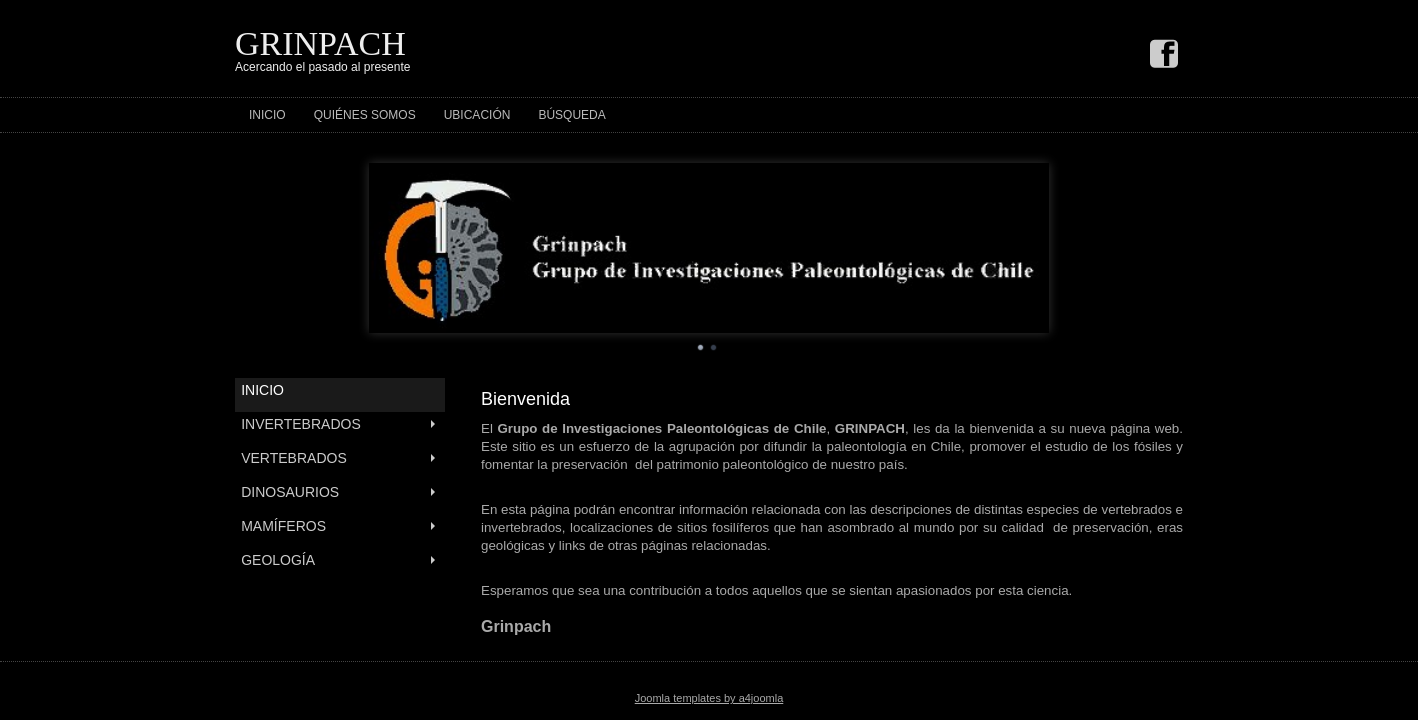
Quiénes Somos (365, 115)
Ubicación (477, 115)
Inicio (267, 115)
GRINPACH (320, 43)
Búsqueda (571, 115)
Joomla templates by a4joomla (709, 698)
